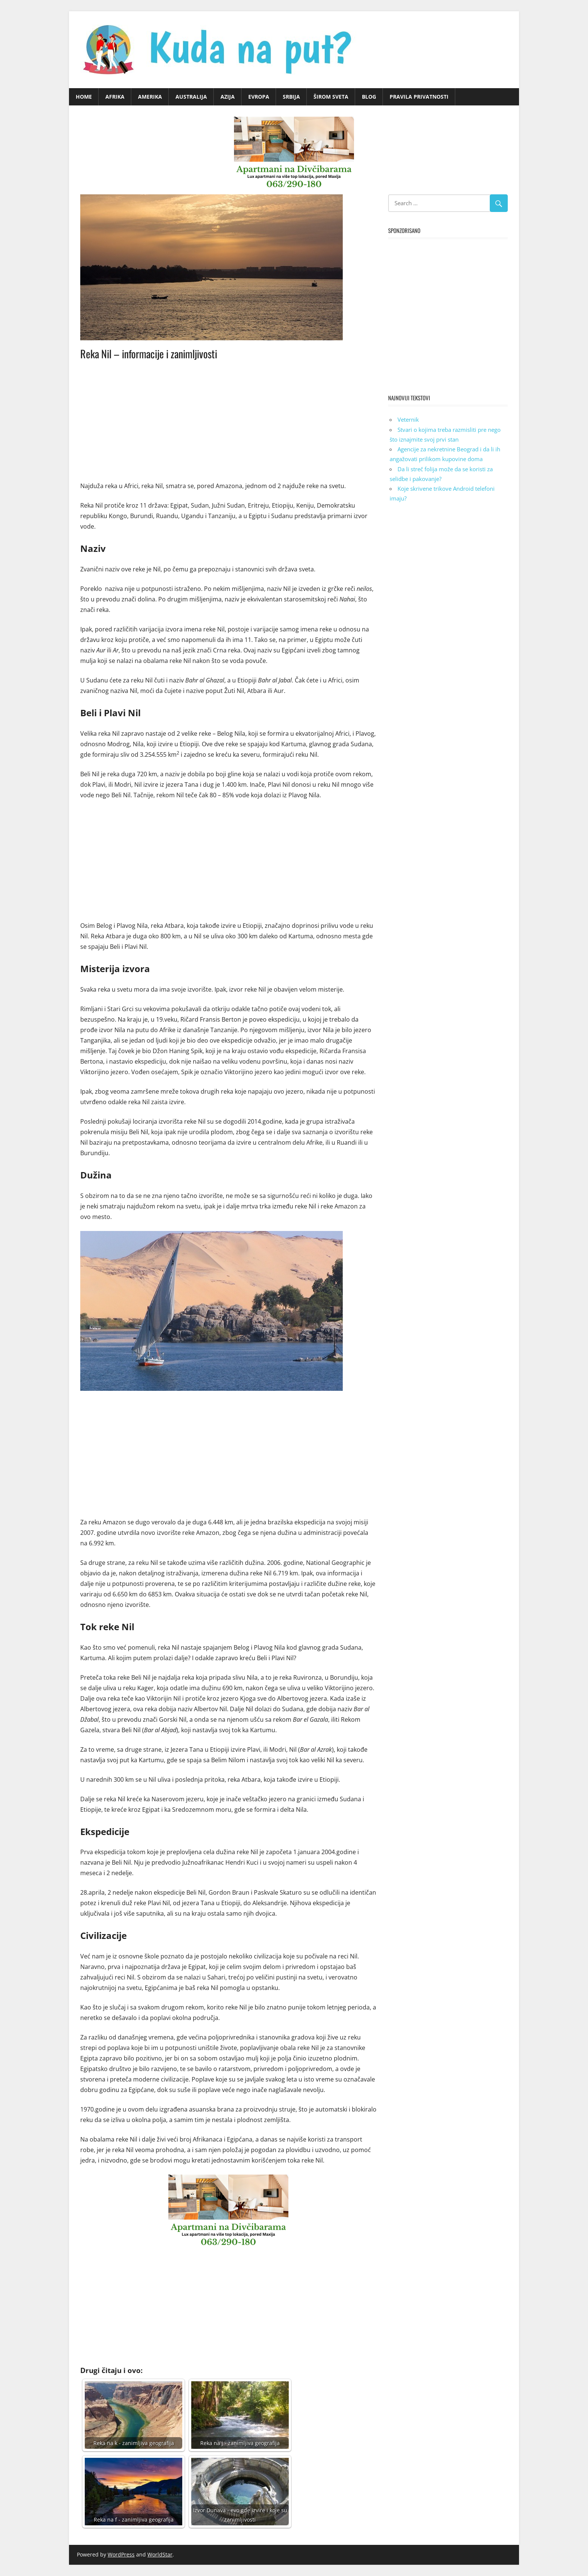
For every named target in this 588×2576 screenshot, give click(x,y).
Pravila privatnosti (419, 96)
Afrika (114, 96)
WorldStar (159, 2554)
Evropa (258, 96)
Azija (227, 96)
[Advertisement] (228, 419)
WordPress (121, 2554)
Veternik (408, 419)
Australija (191, 96)
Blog (369, 96)
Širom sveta (331, 96)
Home (84, 96)
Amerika (150, 96)
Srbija (291, 96)
